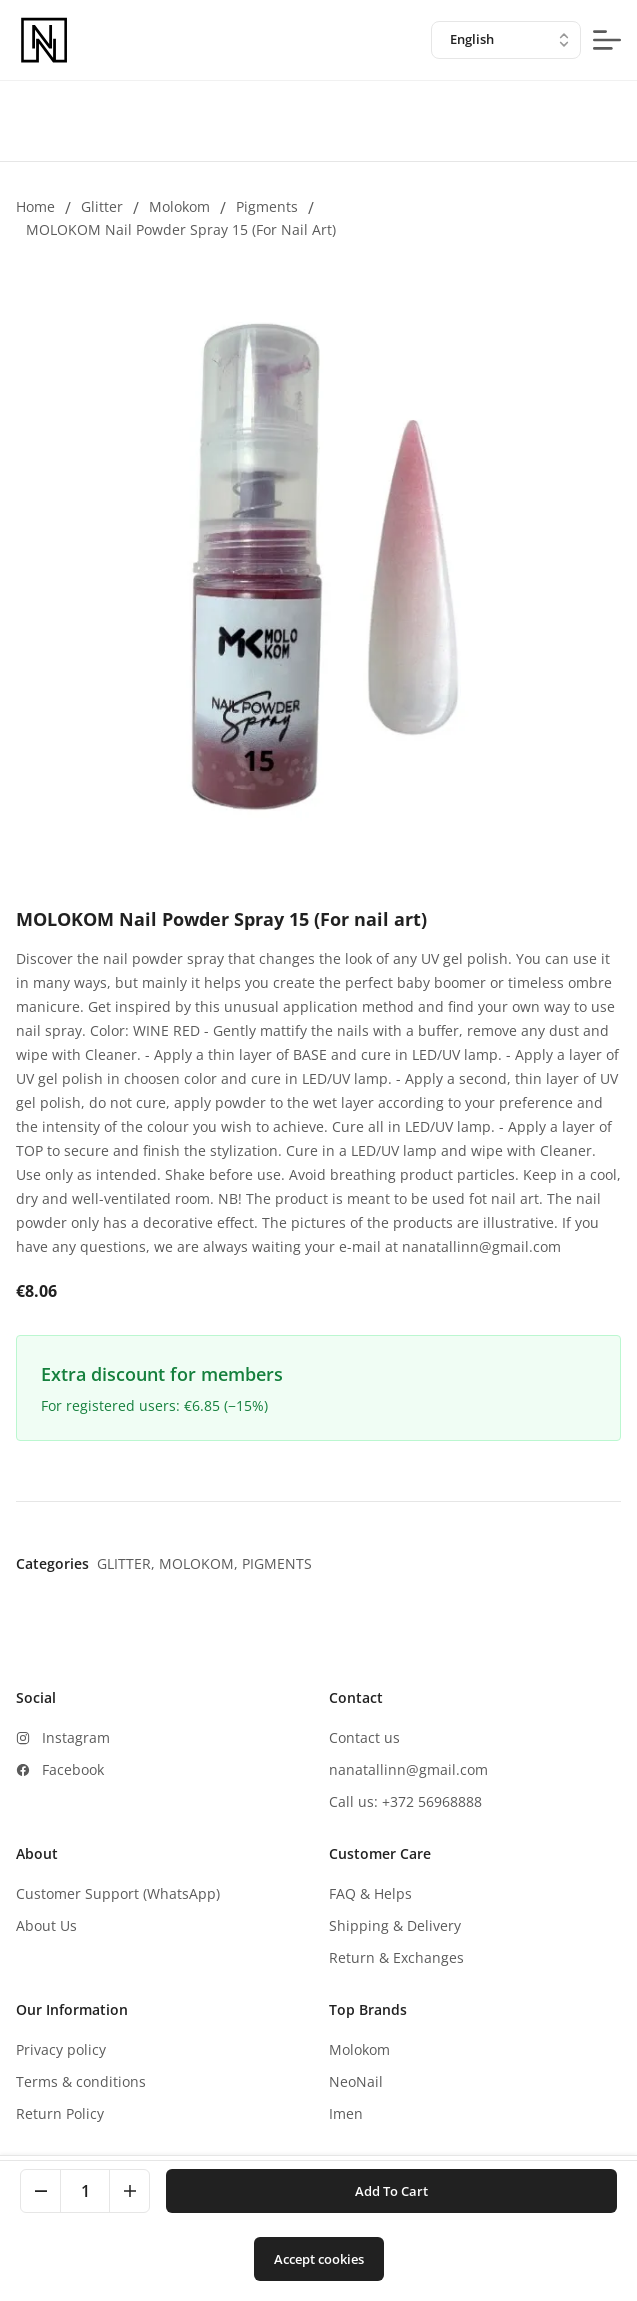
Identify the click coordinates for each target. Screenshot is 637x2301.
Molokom (179, 206)
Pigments (267, 206)
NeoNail (356, 2081)
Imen (346, 2113)
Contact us (364, 1737)
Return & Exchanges (396, 1957)
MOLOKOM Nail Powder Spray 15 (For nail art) (181, 229)
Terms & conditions (81, 2081)
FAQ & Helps (370, 1893)
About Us (46, 1925)
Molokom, (200, 1563)
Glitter (102, 206)
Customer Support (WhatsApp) (118, 1893)
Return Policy (60, 2113)
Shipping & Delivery (395, 1925)
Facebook (73, 1769)
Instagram (76, 1737)
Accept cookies (319, 2259)
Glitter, (128, 1563)
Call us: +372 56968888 (405, 1801)
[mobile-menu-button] (607, 40)
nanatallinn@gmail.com (408, 1769)
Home (35, 206)
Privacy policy (61, 2049)
